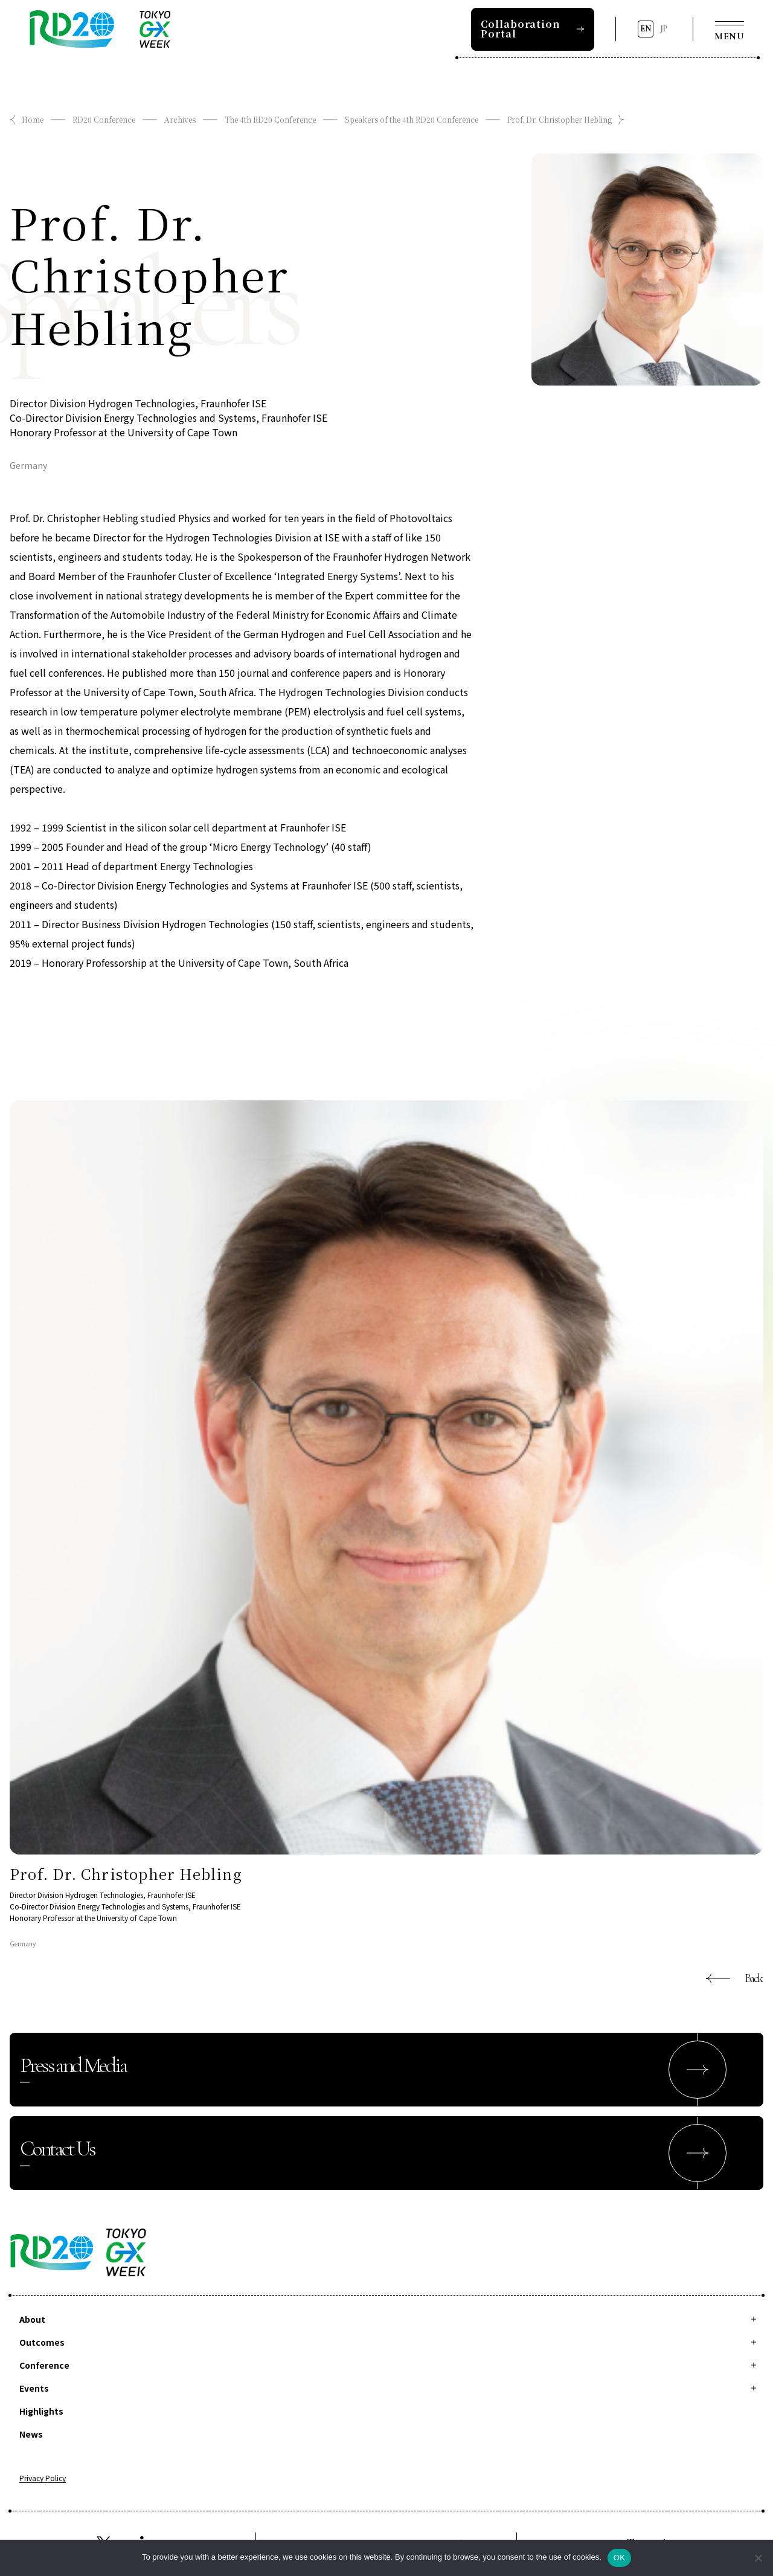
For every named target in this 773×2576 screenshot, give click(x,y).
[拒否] (758, 2558)
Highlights (41, 2411)
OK (619, 2557)
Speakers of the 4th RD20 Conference (411, 119)
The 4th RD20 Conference (270, 119)
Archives (180, 119)
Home (32, 119)
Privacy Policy (42, 2478)
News (31, 2434)
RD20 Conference (103, 119)
